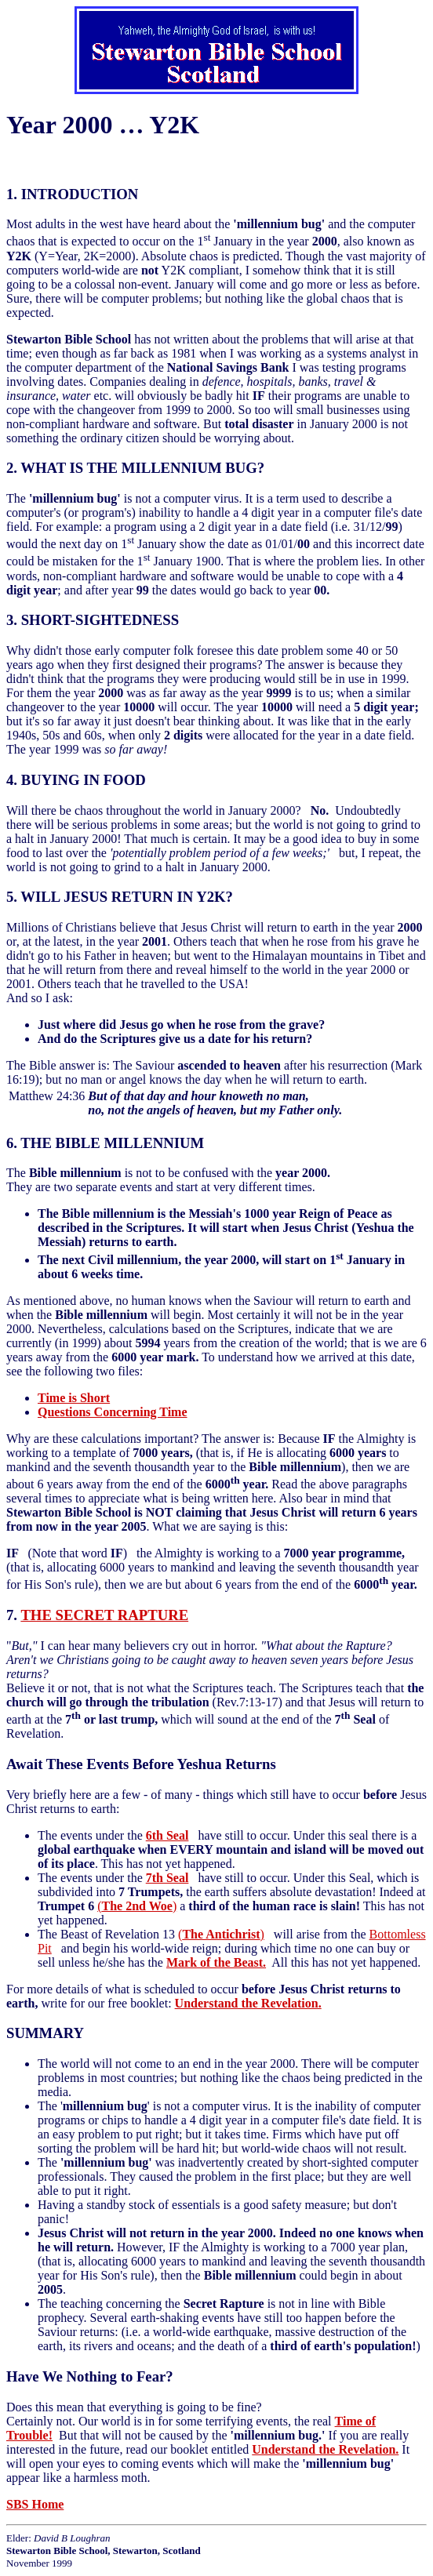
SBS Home (35, 2504)
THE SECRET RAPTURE (104, 1615)
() (136, 1906)
